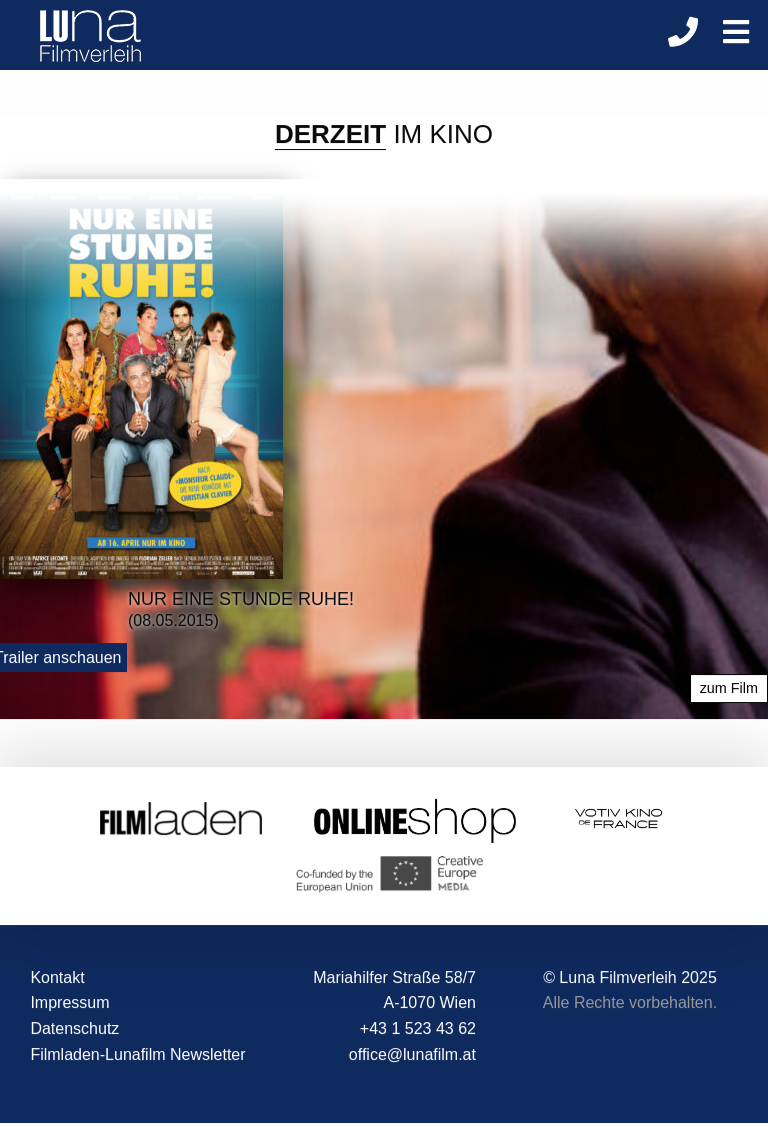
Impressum (69, 1003)
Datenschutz (74, 1028)
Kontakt (57, 977)
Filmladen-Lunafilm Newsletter (137, 1054)
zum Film (729, 689)
